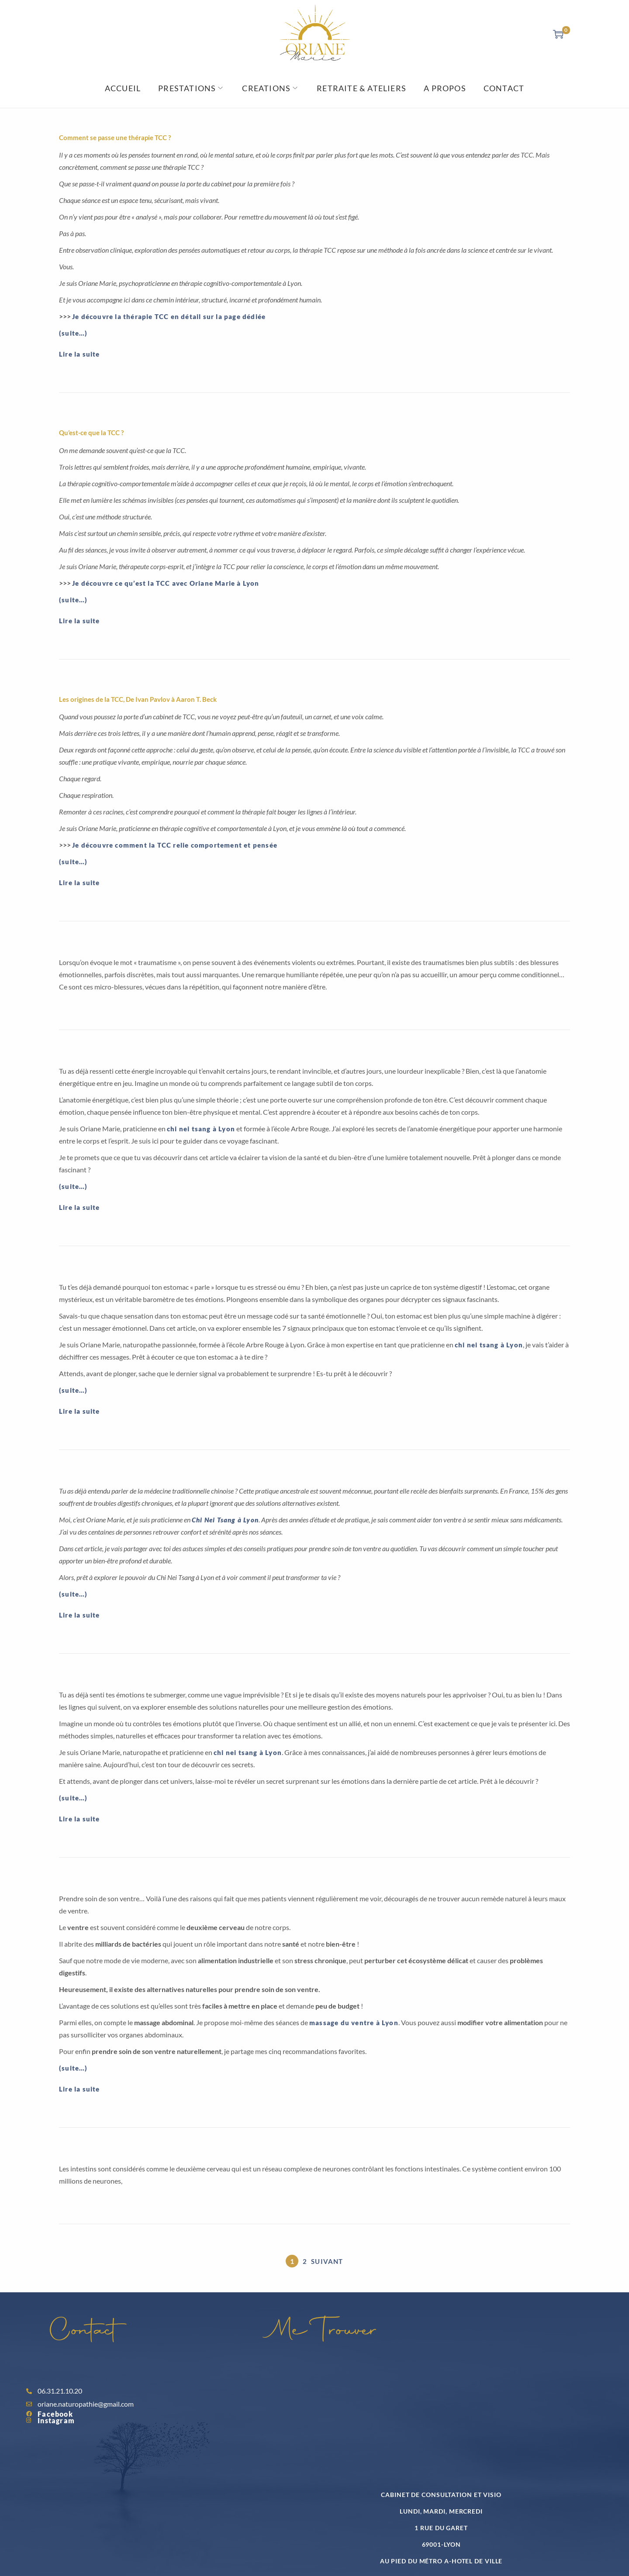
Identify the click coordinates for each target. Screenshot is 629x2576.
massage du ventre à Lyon (353, 2022)
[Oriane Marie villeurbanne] (425, 2418)
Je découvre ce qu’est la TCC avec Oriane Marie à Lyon (165, 583)
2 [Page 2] (305, 2261)
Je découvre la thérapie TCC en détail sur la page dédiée (169, 316)
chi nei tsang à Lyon (201, 1129)
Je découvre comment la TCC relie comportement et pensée (174, 845)
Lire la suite (79, 354)
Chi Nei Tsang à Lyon (225, 1520)
